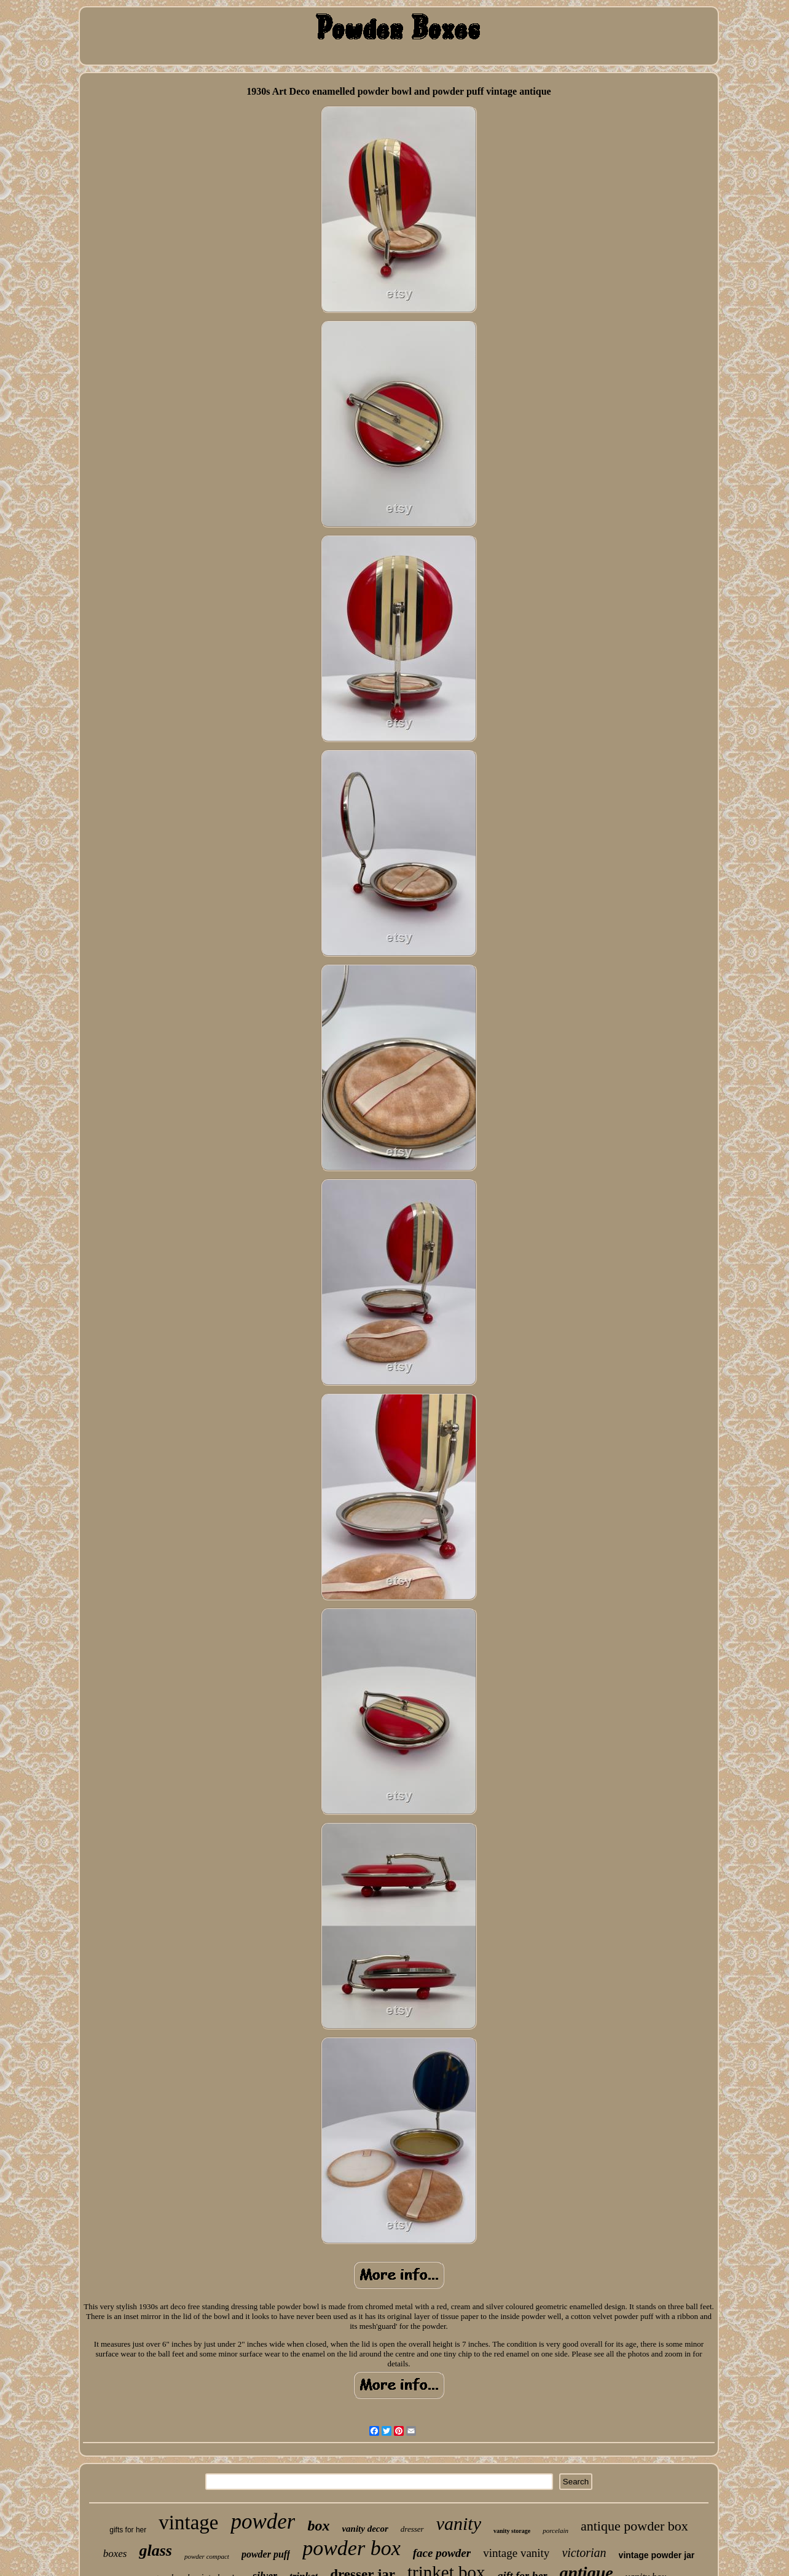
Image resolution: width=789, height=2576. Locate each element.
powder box (351, 2548)
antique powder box (634, 2526)
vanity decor (365, 2529)
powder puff (265, 2554)
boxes (115, 2553)
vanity (458, 2523)
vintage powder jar (657, 2555)
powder (262, 2522)
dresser (412, 2529)
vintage (188, 2522)
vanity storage (511, 2530)
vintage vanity (516, 2552)
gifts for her (127, 2530)
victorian (584, 2552)
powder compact (206, 2556)
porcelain (555, 2530)
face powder (442, 2552)
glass (155, 2550)
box (318, 2526)
